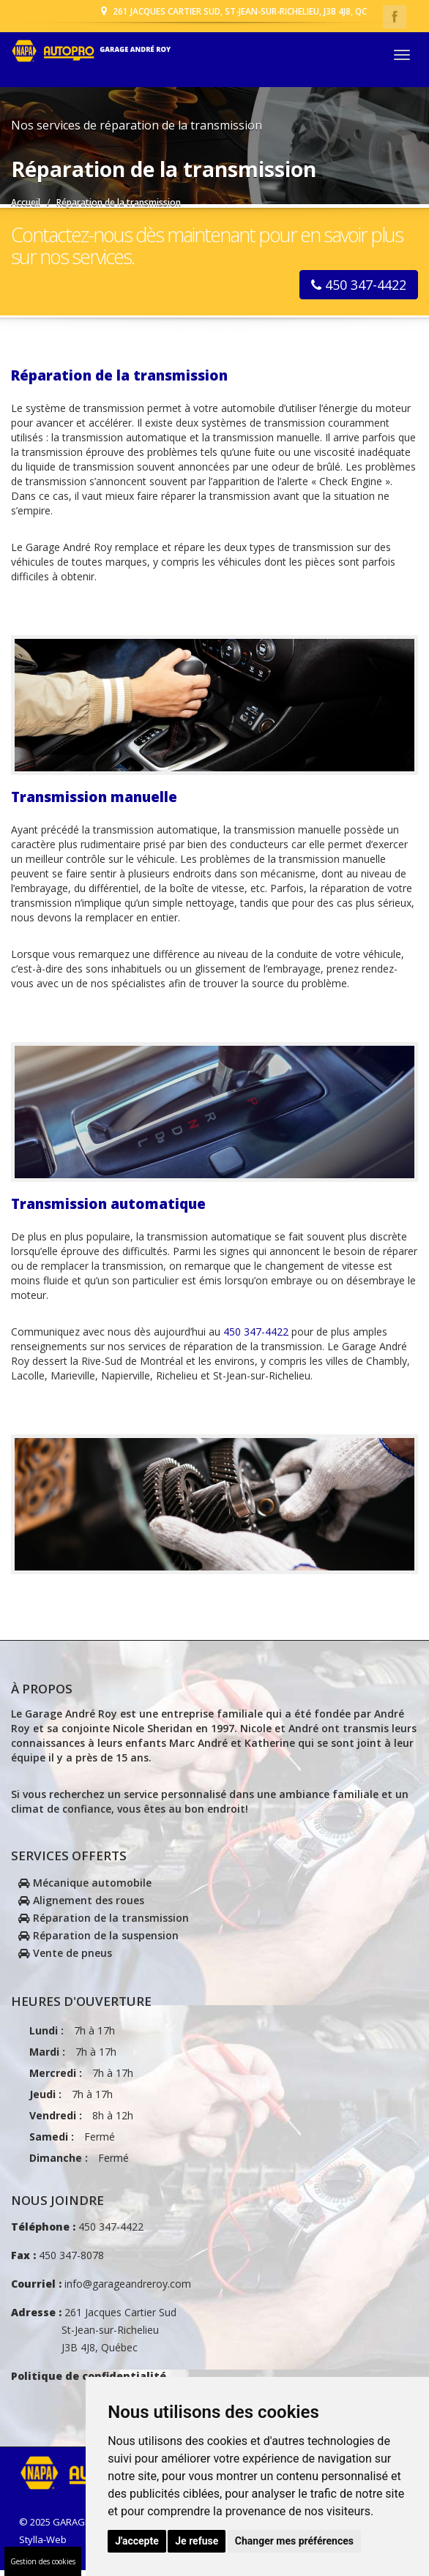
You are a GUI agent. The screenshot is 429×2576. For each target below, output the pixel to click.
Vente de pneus (65, 1958)
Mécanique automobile (85, 1888)
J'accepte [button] (137, 2541)
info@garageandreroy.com (126, 2289)
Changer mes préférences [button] (294, 2541)
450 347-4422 (358, 290)
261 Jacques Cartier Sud (93, 2335)
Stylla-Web (43, 2545)
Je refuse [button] (196, 2541)
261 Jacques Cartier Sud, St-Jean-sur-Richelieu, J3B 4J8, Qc (232, 10)
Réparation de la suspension (98, 1940)
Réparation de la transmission (103, 1923)
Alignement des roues (81, 1905)
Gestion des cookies (42, 2561)
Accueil (25, 202)
